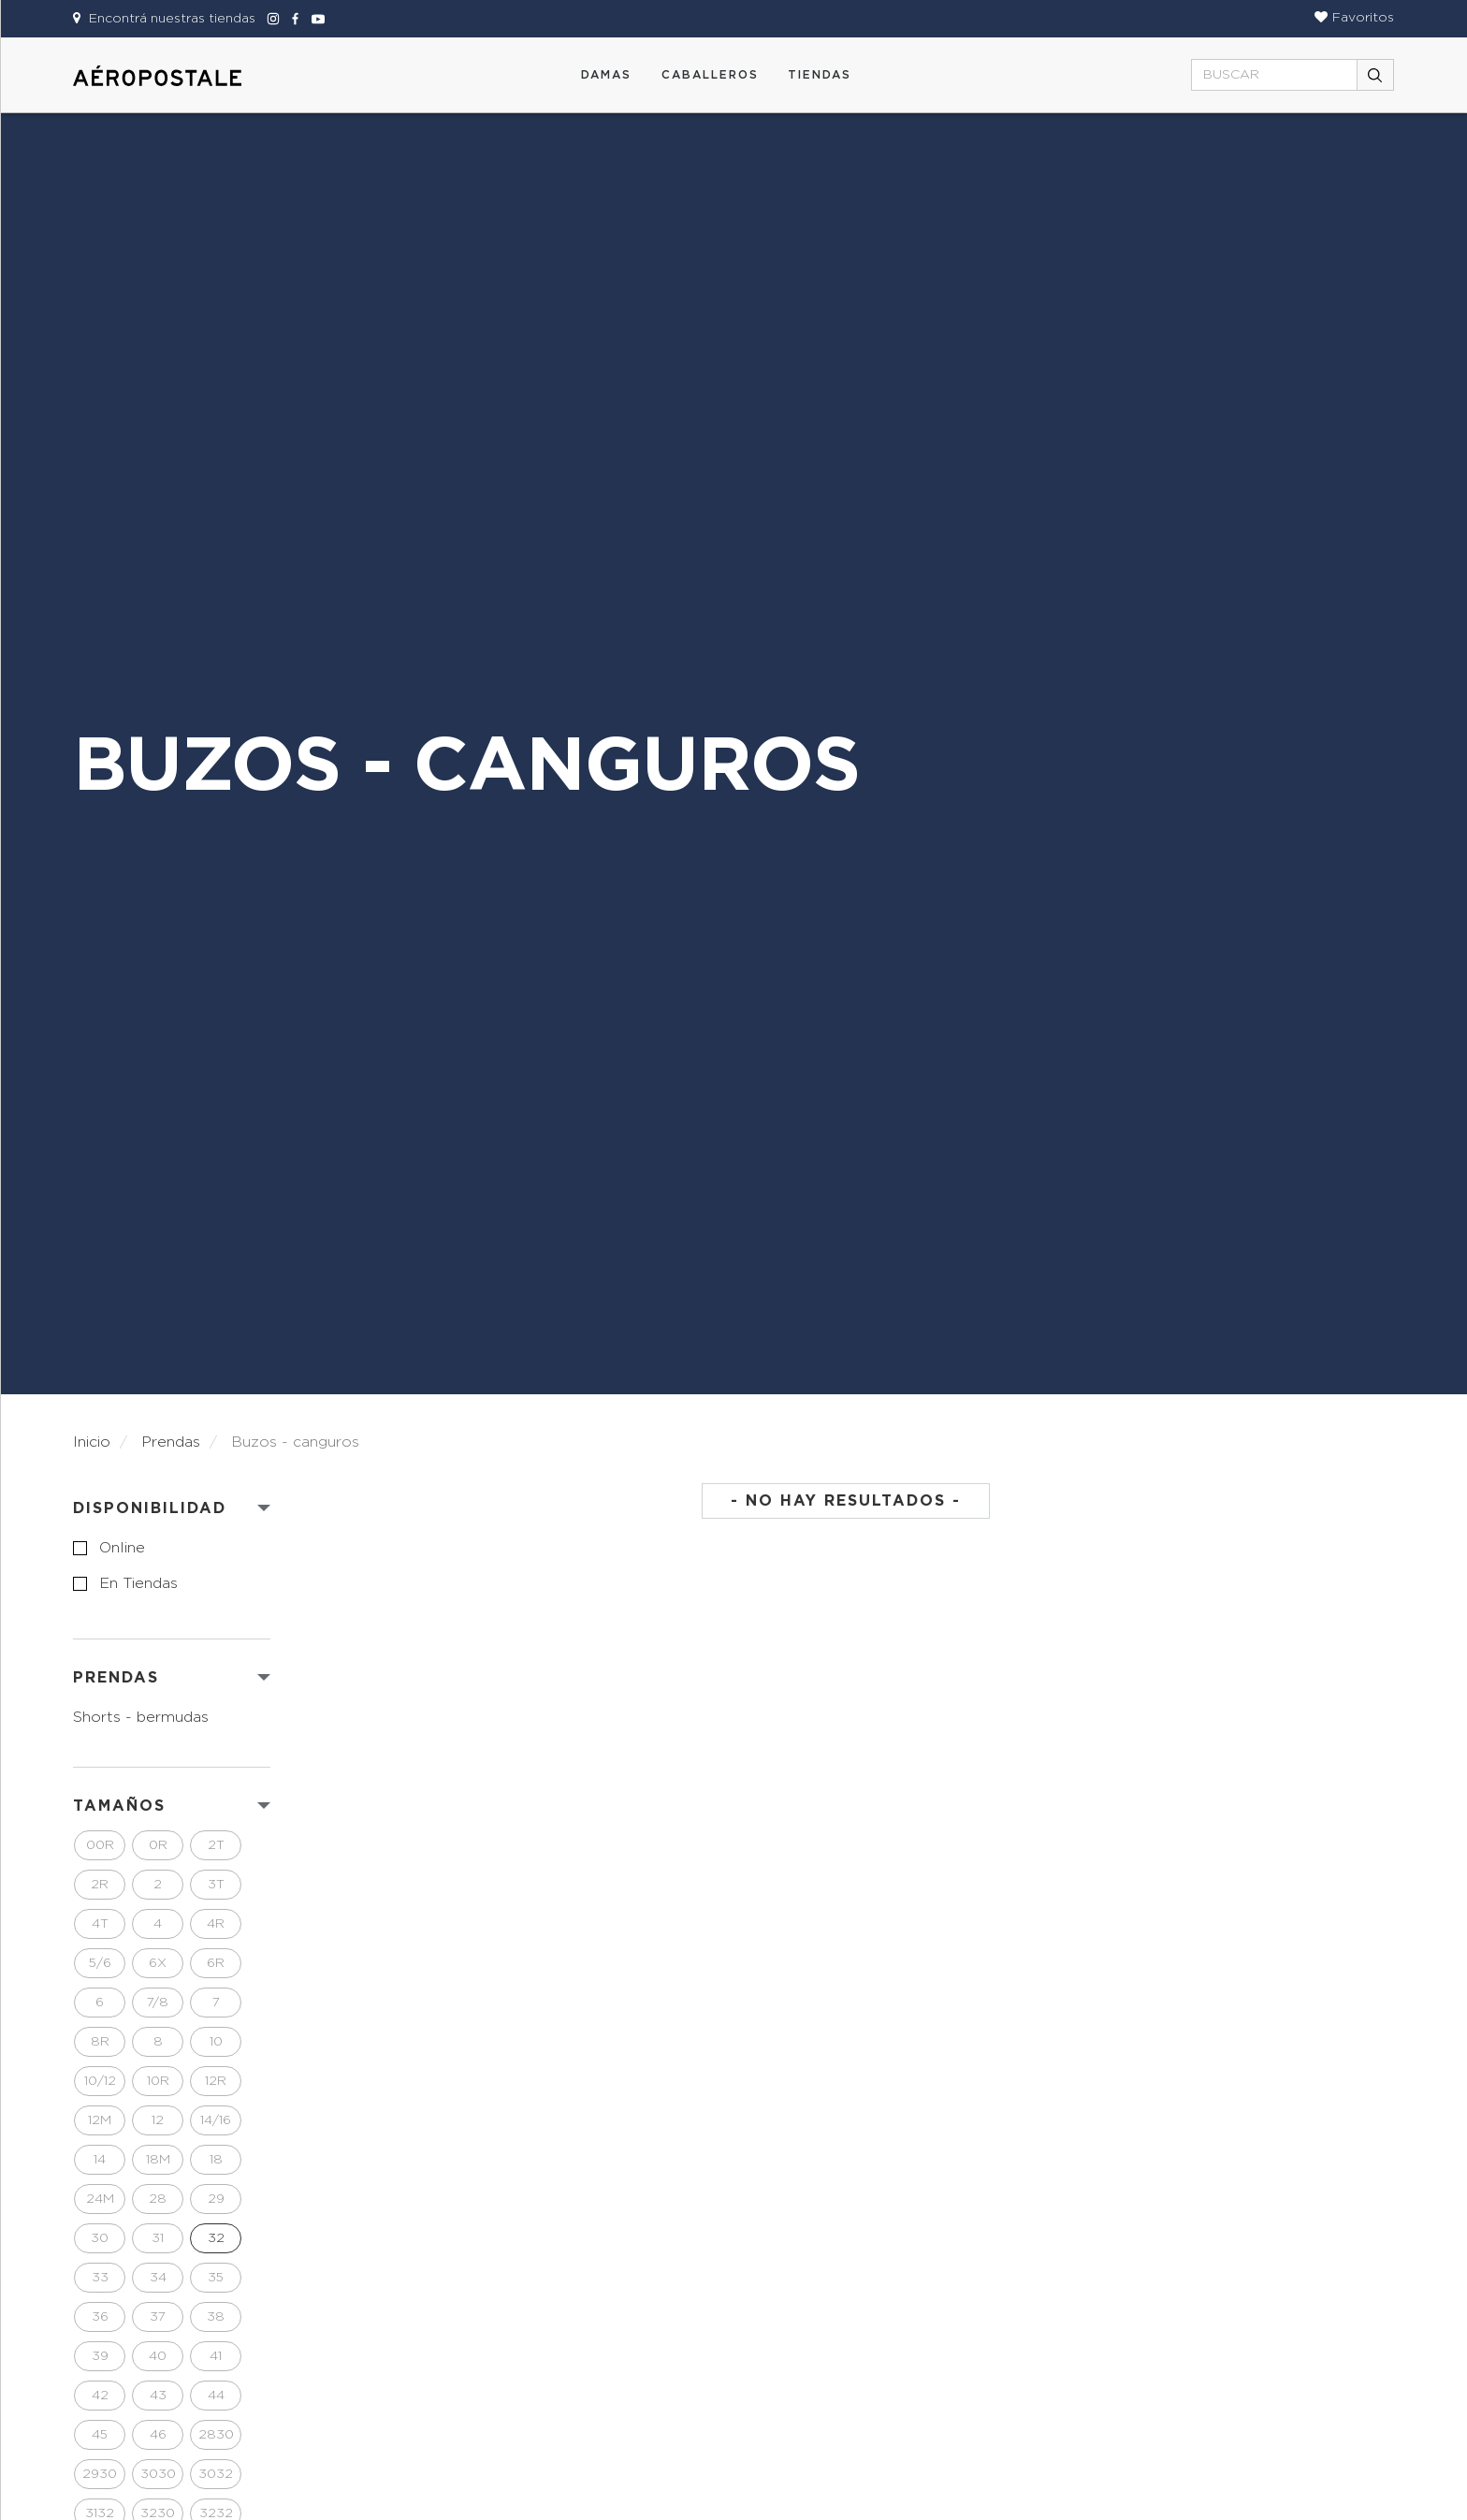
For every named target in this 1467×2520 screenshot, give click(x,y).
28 (158, 2199)
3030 (158, 2474)
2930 (99, 2474)
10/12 (100, 2081)
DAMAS (606, 74)
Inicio (91, 1442)
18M (158, 2159)
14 (100, 2159)
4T (100, 1923)
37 (158, 2316)
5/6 (100, 1963)
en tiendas (138, 1583)
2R (100, 1884)
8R (100, 2041)
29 (216, 2199)
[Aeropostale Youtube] (313, 18)
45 (100, 2434)
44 (216, 2395)
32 (216, 2238)
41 (216, 2356)
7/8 (157, 2002)
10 (216, 2041)
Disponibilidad (149, 1508)
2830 (216, 2434)
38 (216, 2316)
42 (100, 2395)
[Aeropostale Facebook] (293, 18)
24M (100, 2199)
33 (100, 2277)
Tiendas (819, 74)
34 (158, 2277)
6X (158, 1963)
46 (158, 2434)
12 (158, 2120)
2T (216, 1845)
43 (158, 2395)
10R (158, 2081)
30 (100, 2238)
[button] (1354, 17)
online (122, 1547)
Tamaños (119, 1806)
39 (100, 2356)
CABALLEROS (710, 74)
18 (216, 2159)
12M (99, 2120)
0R (158, 1845)
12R (215, 2081)
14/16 (215, 2120)
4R (216, 1923)
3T (216, 1884)
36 (100, 2316)
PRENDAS (116, 1677)
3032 (215, 2474)
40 (158, 2356)
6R (216, 1963)
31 (158, 2238)
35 (216, 2277)
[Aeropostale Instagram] (270, 18)
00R (100, 1845)
